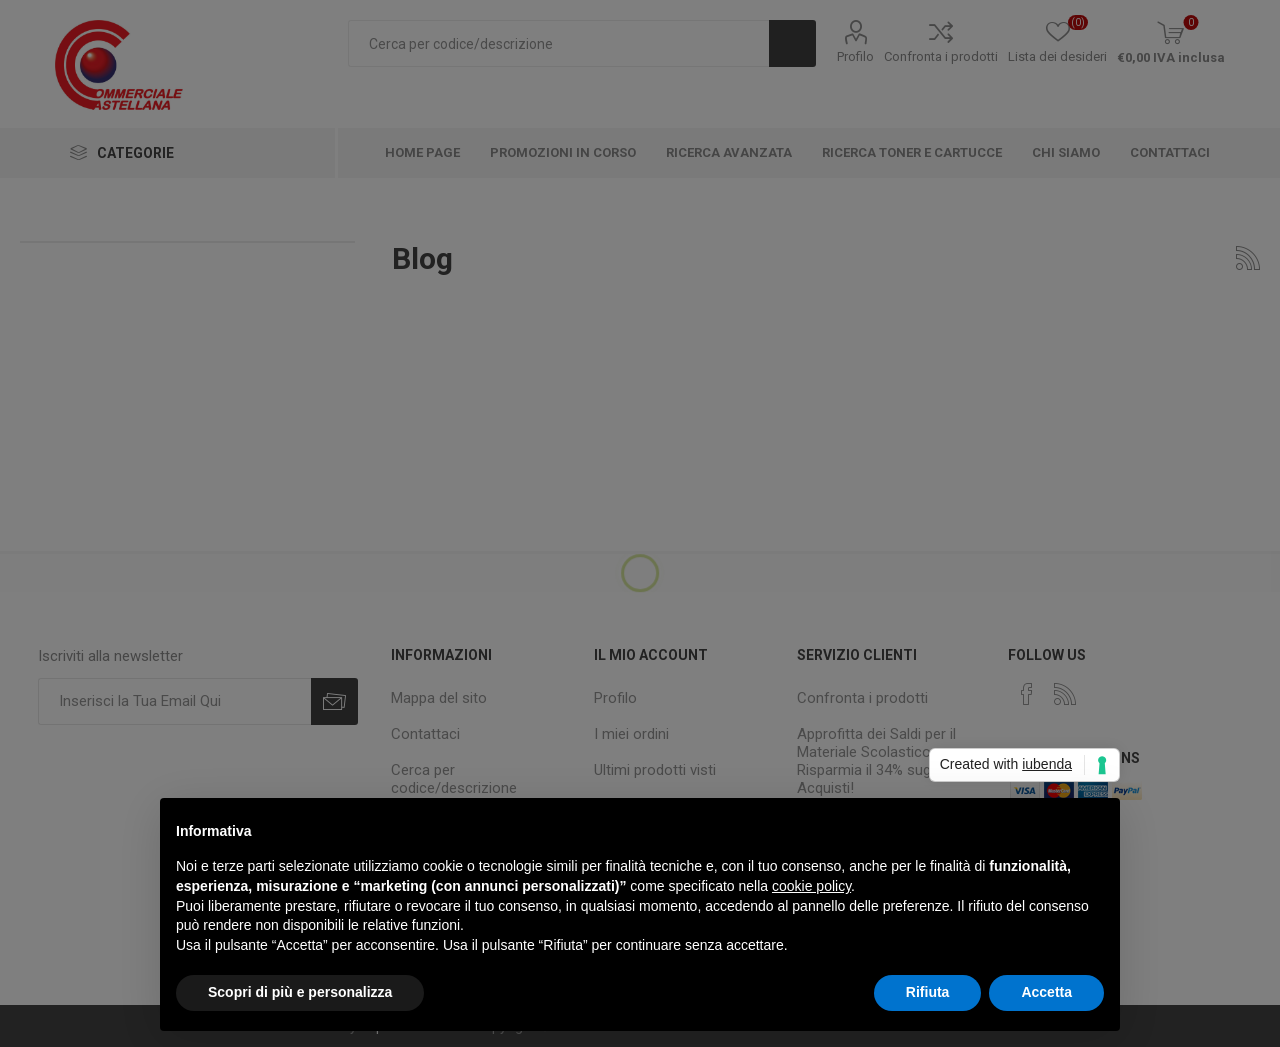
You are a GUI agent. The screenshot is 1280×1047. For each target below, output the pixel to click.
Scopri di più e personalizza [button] (300, 992)
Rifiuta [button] (928, 992)
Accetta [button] (1046, 992)
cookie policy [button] (811, 886)
